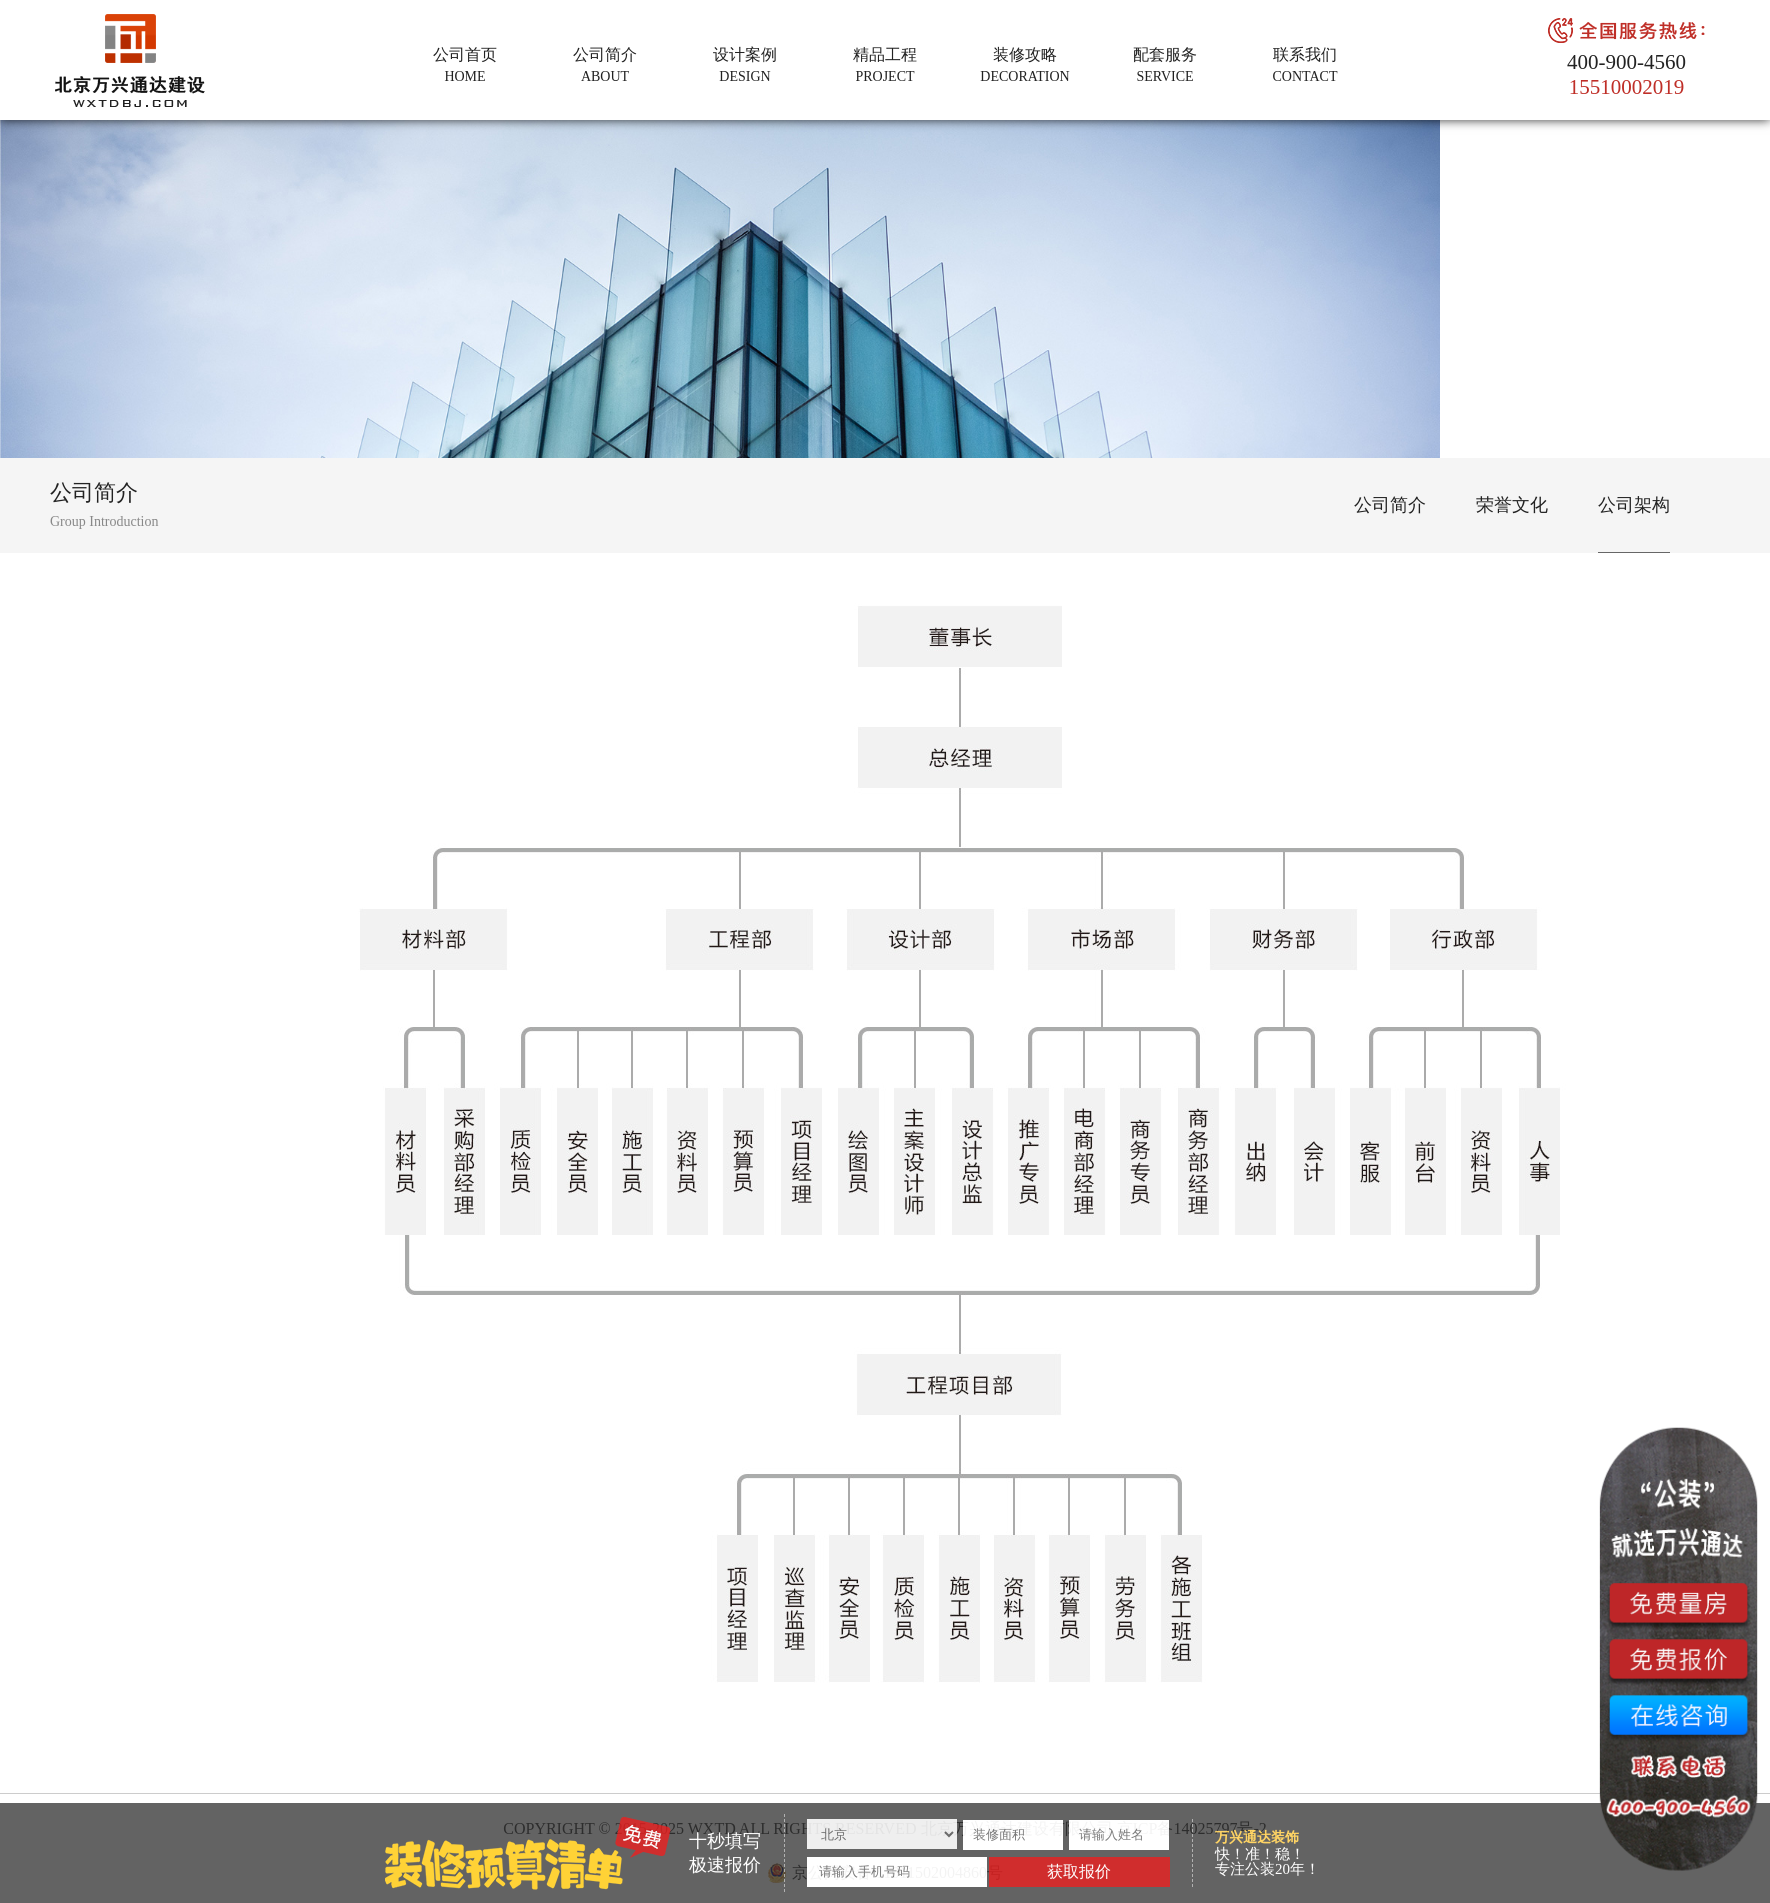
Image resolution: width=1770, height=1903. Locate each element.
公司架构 (1634, 505)
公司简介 (1390, 505)
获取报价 (1079, 1871)
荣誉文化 (1512, 505)
